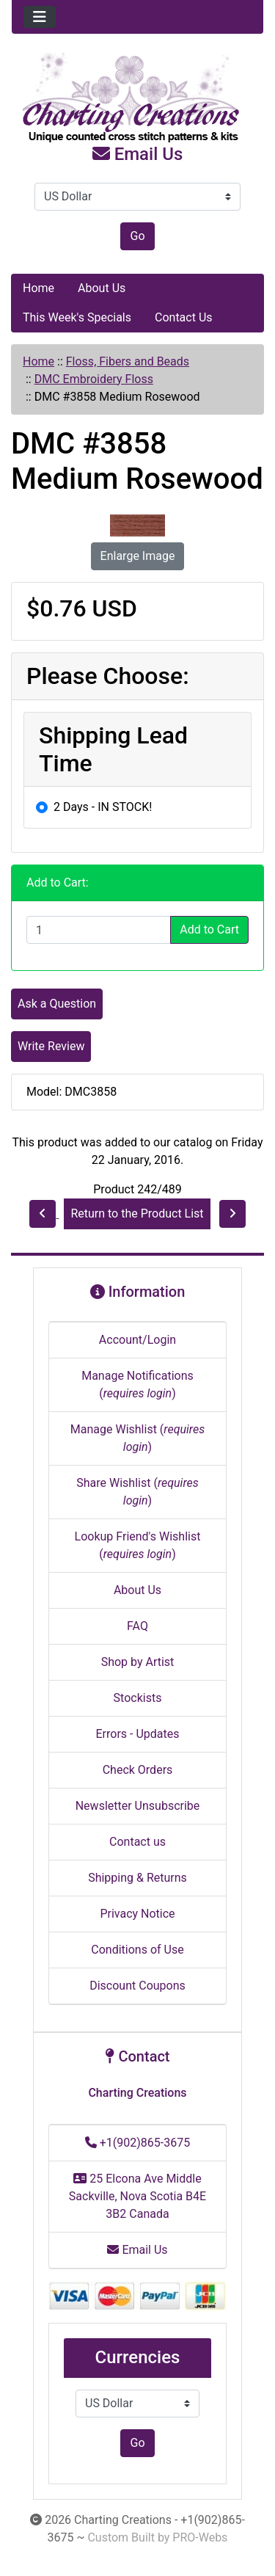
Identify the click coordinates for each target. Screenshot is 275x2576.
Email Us (137, 154)
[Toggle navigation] (39, 17)
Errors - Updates (137, 1734)
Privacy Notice (137, 1914)
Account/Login (137, 1340)
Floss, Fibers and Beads (127, 361)
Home (38, 288)
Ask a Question (57, 1004)
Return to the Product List (136, 1213)
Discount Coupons (137, 1986)
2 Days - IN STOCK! (103, 807)
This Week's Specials (77, 317)
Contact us (137, 1842)
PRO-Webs (199, 2537)
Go (137, 236)
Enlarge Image (137, 556)
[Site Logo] (137, 98)
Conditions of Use (137, 1950)
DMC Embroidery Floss (93, 379)
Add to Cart (209, 929)
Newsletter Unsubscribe (138, 1806)
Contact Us (184, 317)
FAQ (137, 1626)
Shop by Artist (138, 1662)
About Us (101, 288)
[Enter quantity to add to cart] (98, 930)
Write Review (51, 1046)
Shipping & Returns (137, 1878)
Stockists (138, 1698)
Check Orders (138, 1770)
